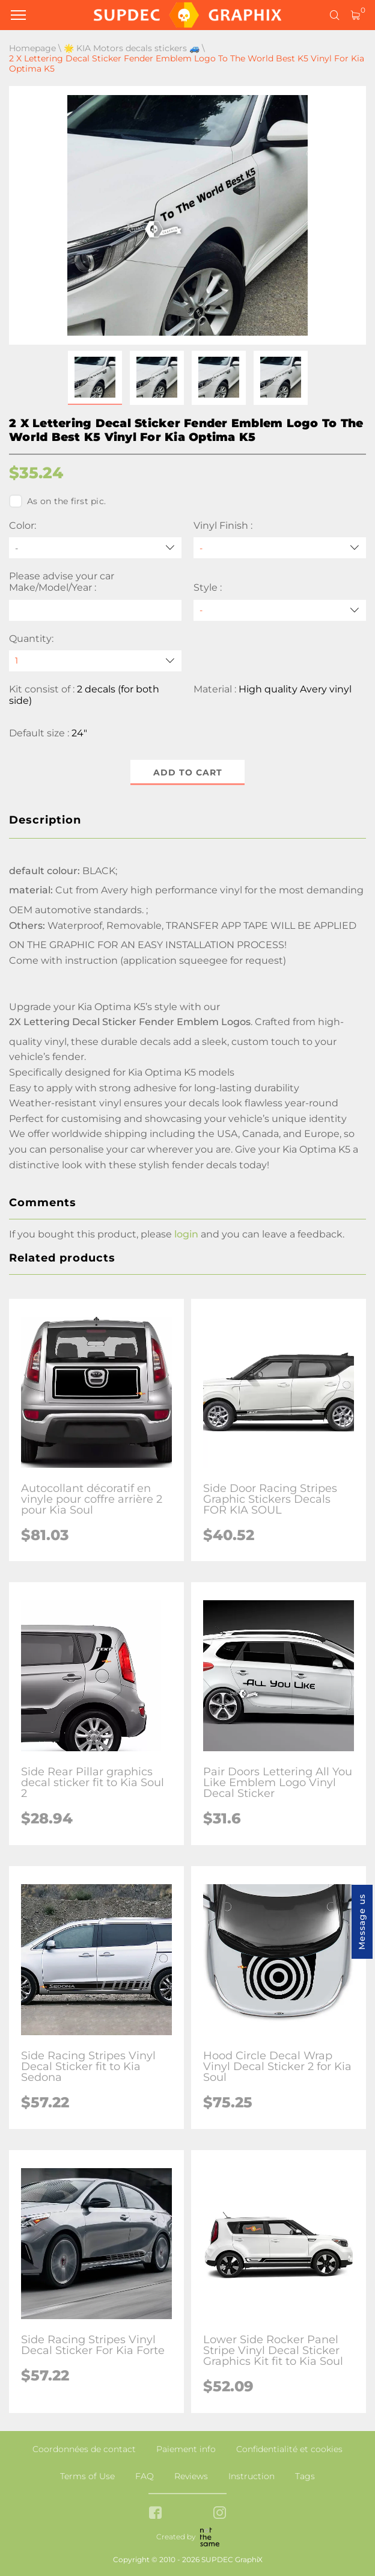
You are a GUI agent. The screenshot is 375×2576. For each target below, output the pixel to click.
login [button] (186, 1234)
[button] (95, 378)
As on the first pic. (57, 501)
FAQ (144, 2476)
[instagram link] (219, 2513)
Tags (305, 2476)
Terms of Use (87, 2476)
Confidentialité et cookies (289, 2449)
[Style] (280, 610)
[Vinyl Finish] (280, 547)
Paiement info (186, 2449)
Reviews (191, 2476)
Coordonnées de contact (84, 2449)
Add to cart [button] (187, 772)
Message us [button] (361, 1922)
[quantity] (95, 660)
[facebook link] (155, 2513)
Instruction (251, 2476)
